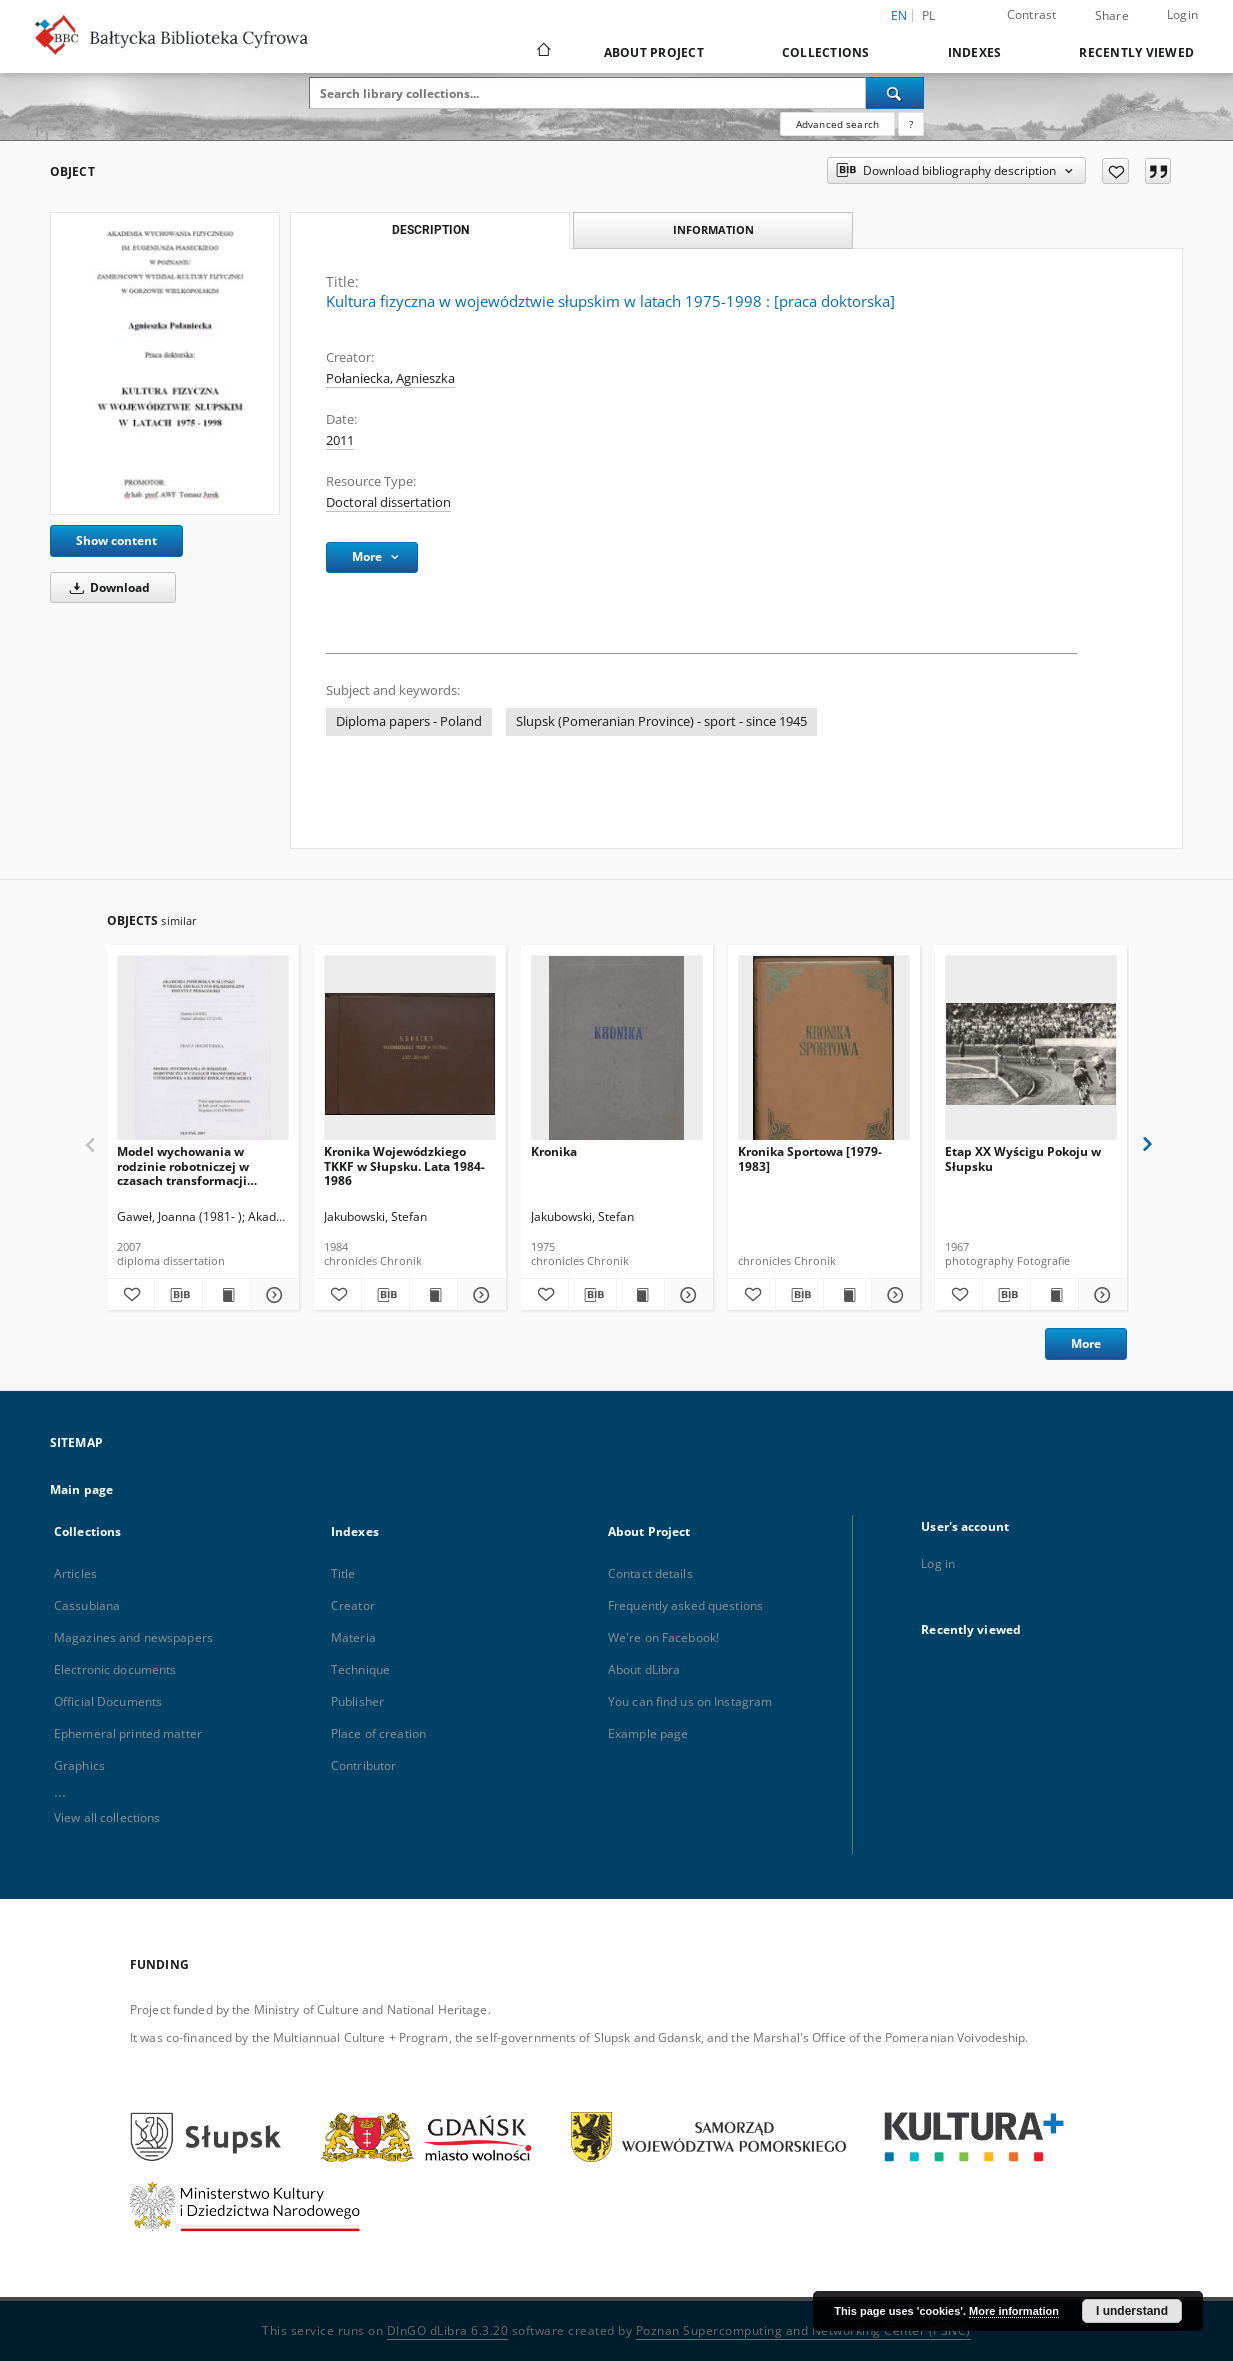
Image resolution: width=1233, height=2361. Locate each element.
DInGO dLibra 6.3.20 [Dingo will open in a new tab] (448, 2330)
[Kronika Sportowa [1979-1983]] (824, 1053)
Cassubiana (87, 1605)
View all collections (107, 1817)
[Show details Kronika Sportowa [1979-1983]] (892, 1295)
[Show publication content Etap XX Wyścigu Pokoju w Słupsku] (1054, 1295)
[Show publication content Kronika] (640, 1295)
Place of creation (378, 1733)
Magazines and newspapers (133, 1637)
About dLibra (644, 1669)
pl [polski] (929, 15)
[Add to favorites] (1115, 171)
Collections (826, 52)
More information (1014, 2311)
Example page (648, 1733)
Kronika (554, 1151)
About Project (654, 52)
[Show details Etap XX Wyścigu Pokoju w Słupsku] (1099, 1295)
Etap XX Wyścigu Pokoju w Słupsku (1023, 1158)
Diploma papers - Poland (409, 721)
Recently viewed (1136, 52)
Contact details (650, 1573)
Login (1182, 14)
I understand (1132, 2311)
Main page (81, 1489)
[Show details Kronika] (685, 1295)
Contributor (363, 1765)
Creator (353, 1605)
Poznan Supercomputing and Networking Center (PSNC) (803, 2330)
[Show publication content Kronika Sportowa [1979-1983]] (847, 1295)
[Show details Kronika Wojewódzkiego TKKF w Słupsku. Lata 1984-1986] (478, 1295)
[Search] (895, 93)
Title (343, 1573)
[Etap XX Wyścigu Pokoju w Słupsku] (1031, 1053)
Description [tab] (430, 230)
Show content (116, 540)
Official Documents (108, 1701)
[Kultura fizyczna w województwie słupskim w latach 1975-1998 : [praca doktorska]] (165, 363)
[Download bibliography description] (178, 1295)
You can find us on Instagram (690, 1701)
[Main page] (542, 52)
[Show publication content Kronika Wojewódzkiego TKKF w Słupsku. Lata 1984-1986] (433, 1295)
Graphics (79, 1765)
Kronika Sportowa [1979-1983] (810, 1158)
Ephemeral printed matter (128, 1733)
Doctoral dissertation (388, 502)
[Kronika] (617, 1053)
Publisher (357, 1701)
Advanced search (837, 124)
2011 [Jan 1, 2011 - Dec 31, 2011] (340, 440)
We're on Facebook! (663, 1637)
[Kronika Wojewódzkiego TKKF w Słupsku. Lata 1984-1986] (410, 1053)
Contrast (1032, 14)
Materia (353, 1637)
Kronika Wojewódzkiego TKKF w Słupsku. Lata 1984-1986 (404, 1165)
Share (1112, 16)
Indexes (975, 52)
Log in (938, 1563)
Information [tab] (713, 229)
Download (106, 587)
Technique (360, 1669)
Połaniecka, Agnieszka (390, 378)
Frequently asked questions (685, 1605)
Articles (75, 1573)
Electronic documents (115, 1669)
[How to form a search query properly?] (911, 124)
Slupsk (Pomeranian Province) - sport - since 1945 (661, 721)
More (1086, 1343)
